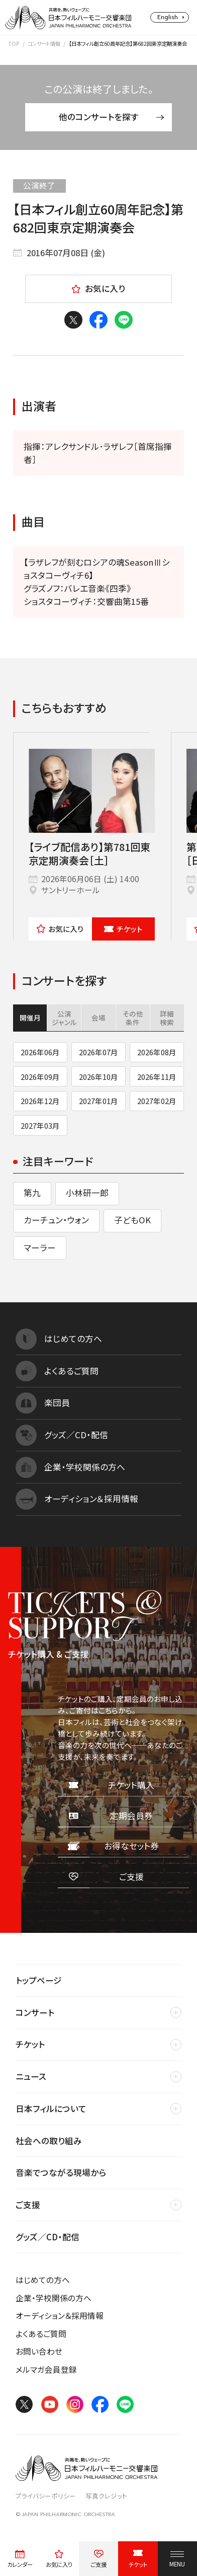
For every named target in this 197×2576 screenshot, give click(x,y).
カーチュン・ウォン (56, 1220)
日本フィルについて (51, 2108)
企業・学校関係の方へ (53, 2298)
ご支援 (28, 2205)
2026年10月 (98, 1076)
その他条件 (133, 1017)
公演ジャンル (64, 1017)
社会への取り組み (49, 2141)
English (167, 17)
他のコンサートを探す (111, 117)
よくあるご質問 (41, 2333)
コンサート (35, 2012)
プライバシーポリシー (46, 2496)
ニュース (31, 2076)
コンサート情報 (44, 43)
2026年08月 (156, 1052)
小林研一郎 (87, 1193)
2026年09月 (40, 1076)
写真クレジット (106, 2496)
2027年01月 (98, 1101)
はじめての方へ (43, 2280)
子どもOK (132, 1220)
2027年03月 (40, 1125)
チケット (123, 928)
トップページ (39, 1980)
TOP (14, 43)
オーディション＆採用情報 (60, 2315)
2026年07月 (98, 1052)
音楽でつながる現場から (61, 2172)
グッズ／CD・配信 (47, 2237)
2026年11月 (156, 1076)
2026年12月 (40, 1101)
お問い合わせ (39, 2351)
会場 (98, 1017)
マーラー (40, 1247)
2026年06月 (40, 1052)
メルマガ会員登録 (46, 2369)
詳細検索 (167, 1017)
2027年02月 (156, 1101)
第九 (32, 1193)
